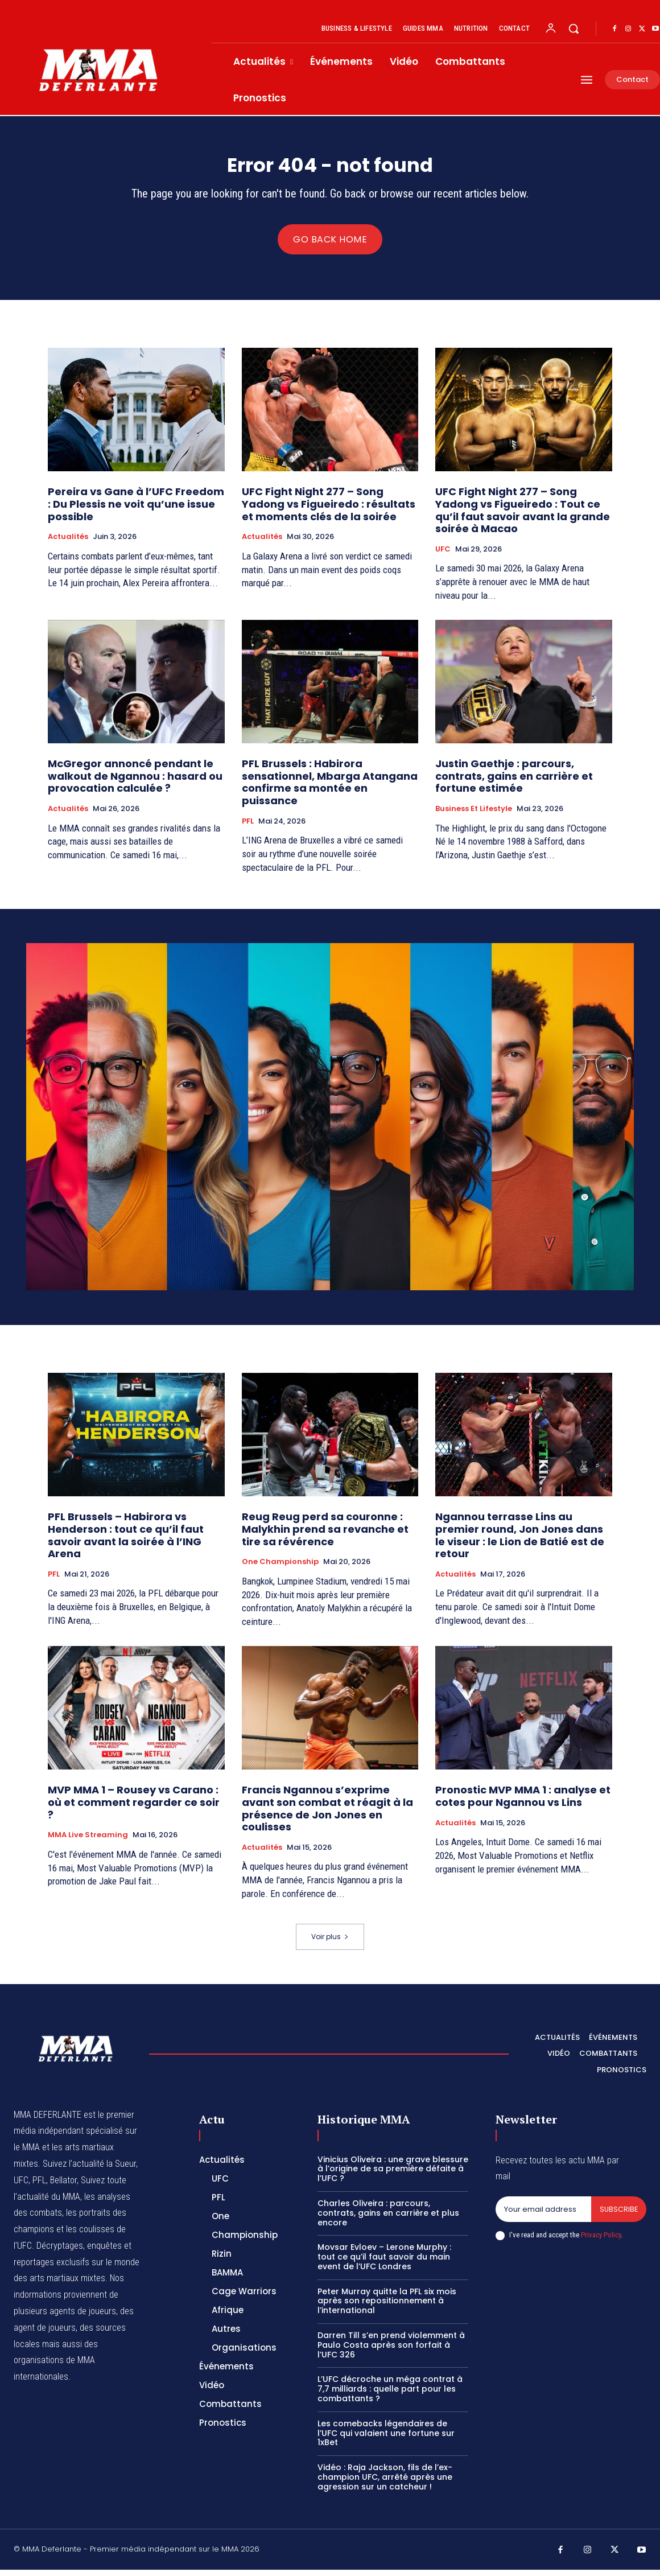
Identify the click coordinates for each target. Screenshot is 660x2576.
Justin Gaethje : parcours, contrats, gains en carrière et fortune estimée (514, 782)
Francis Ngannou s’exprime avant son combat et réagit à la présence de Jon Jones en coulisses (327, 1815)
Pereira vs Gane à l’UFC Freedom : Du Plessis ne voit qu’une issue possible (136, 510)
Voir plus (330, 1943)
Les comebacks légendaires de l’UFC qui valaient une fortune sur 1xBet (386, 2439)
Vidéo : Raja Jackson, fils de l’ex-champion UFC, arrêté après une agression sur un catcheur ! (384, 2483)
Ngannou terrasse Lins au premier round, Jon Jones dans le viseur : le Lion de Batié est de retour (519, 1541)
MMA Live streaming (88, 1841)
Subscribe (618, 2215)
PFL (248, 827)
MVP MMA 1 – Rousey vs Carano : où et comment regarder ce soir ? (134, 1808)
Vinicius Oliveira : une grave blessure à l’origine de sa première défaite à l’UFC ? (392, 2175)
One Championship (280, 1568)
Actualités (68, 543)
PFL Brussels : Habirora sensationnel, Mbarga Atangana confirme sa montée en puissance (330, 788)
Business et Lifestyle (473, 815)
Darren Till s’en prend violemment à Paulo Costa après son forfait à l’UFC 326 (391, 2351)
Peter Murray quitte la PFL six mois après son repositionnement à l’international (386, 2307)
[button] (573, 28)
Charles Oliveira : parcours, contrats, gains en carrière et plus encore (388, 2219)
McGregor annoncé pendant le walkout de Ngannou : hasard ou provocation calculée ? (135, 782)
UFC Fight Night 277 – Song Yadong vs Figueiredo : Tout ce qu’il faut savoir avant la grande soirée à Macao (522, 516)
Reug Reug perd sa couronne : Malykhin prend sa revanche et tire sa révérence (325, 1535)
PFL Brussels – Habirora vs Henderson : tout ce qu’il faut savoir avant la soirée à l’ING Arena (126, 1541)
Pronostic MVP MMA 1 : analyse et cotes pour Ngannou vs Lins (522, 1802)
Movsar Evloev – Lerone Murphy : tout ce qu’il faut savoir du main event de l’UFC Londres (384, 2263)
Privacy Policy (601, 2241)
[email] (543, 2216)
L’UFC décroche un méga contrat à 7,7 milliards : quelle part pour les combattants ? (390, 2395)
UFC (443, 555)
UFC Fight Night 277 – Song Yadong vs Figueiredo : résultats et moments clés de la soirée (328, 510)
